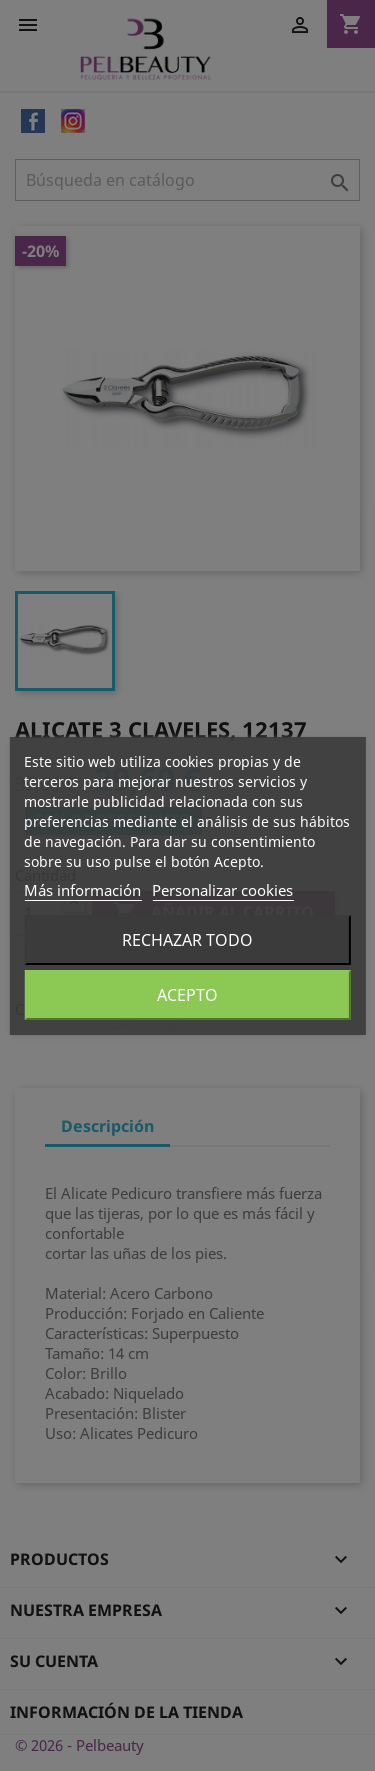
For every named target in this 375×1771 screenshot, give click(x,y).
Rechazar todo (187, 940)
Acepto (187, 995)
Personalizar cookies (222, 890)
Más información (82, 890)
